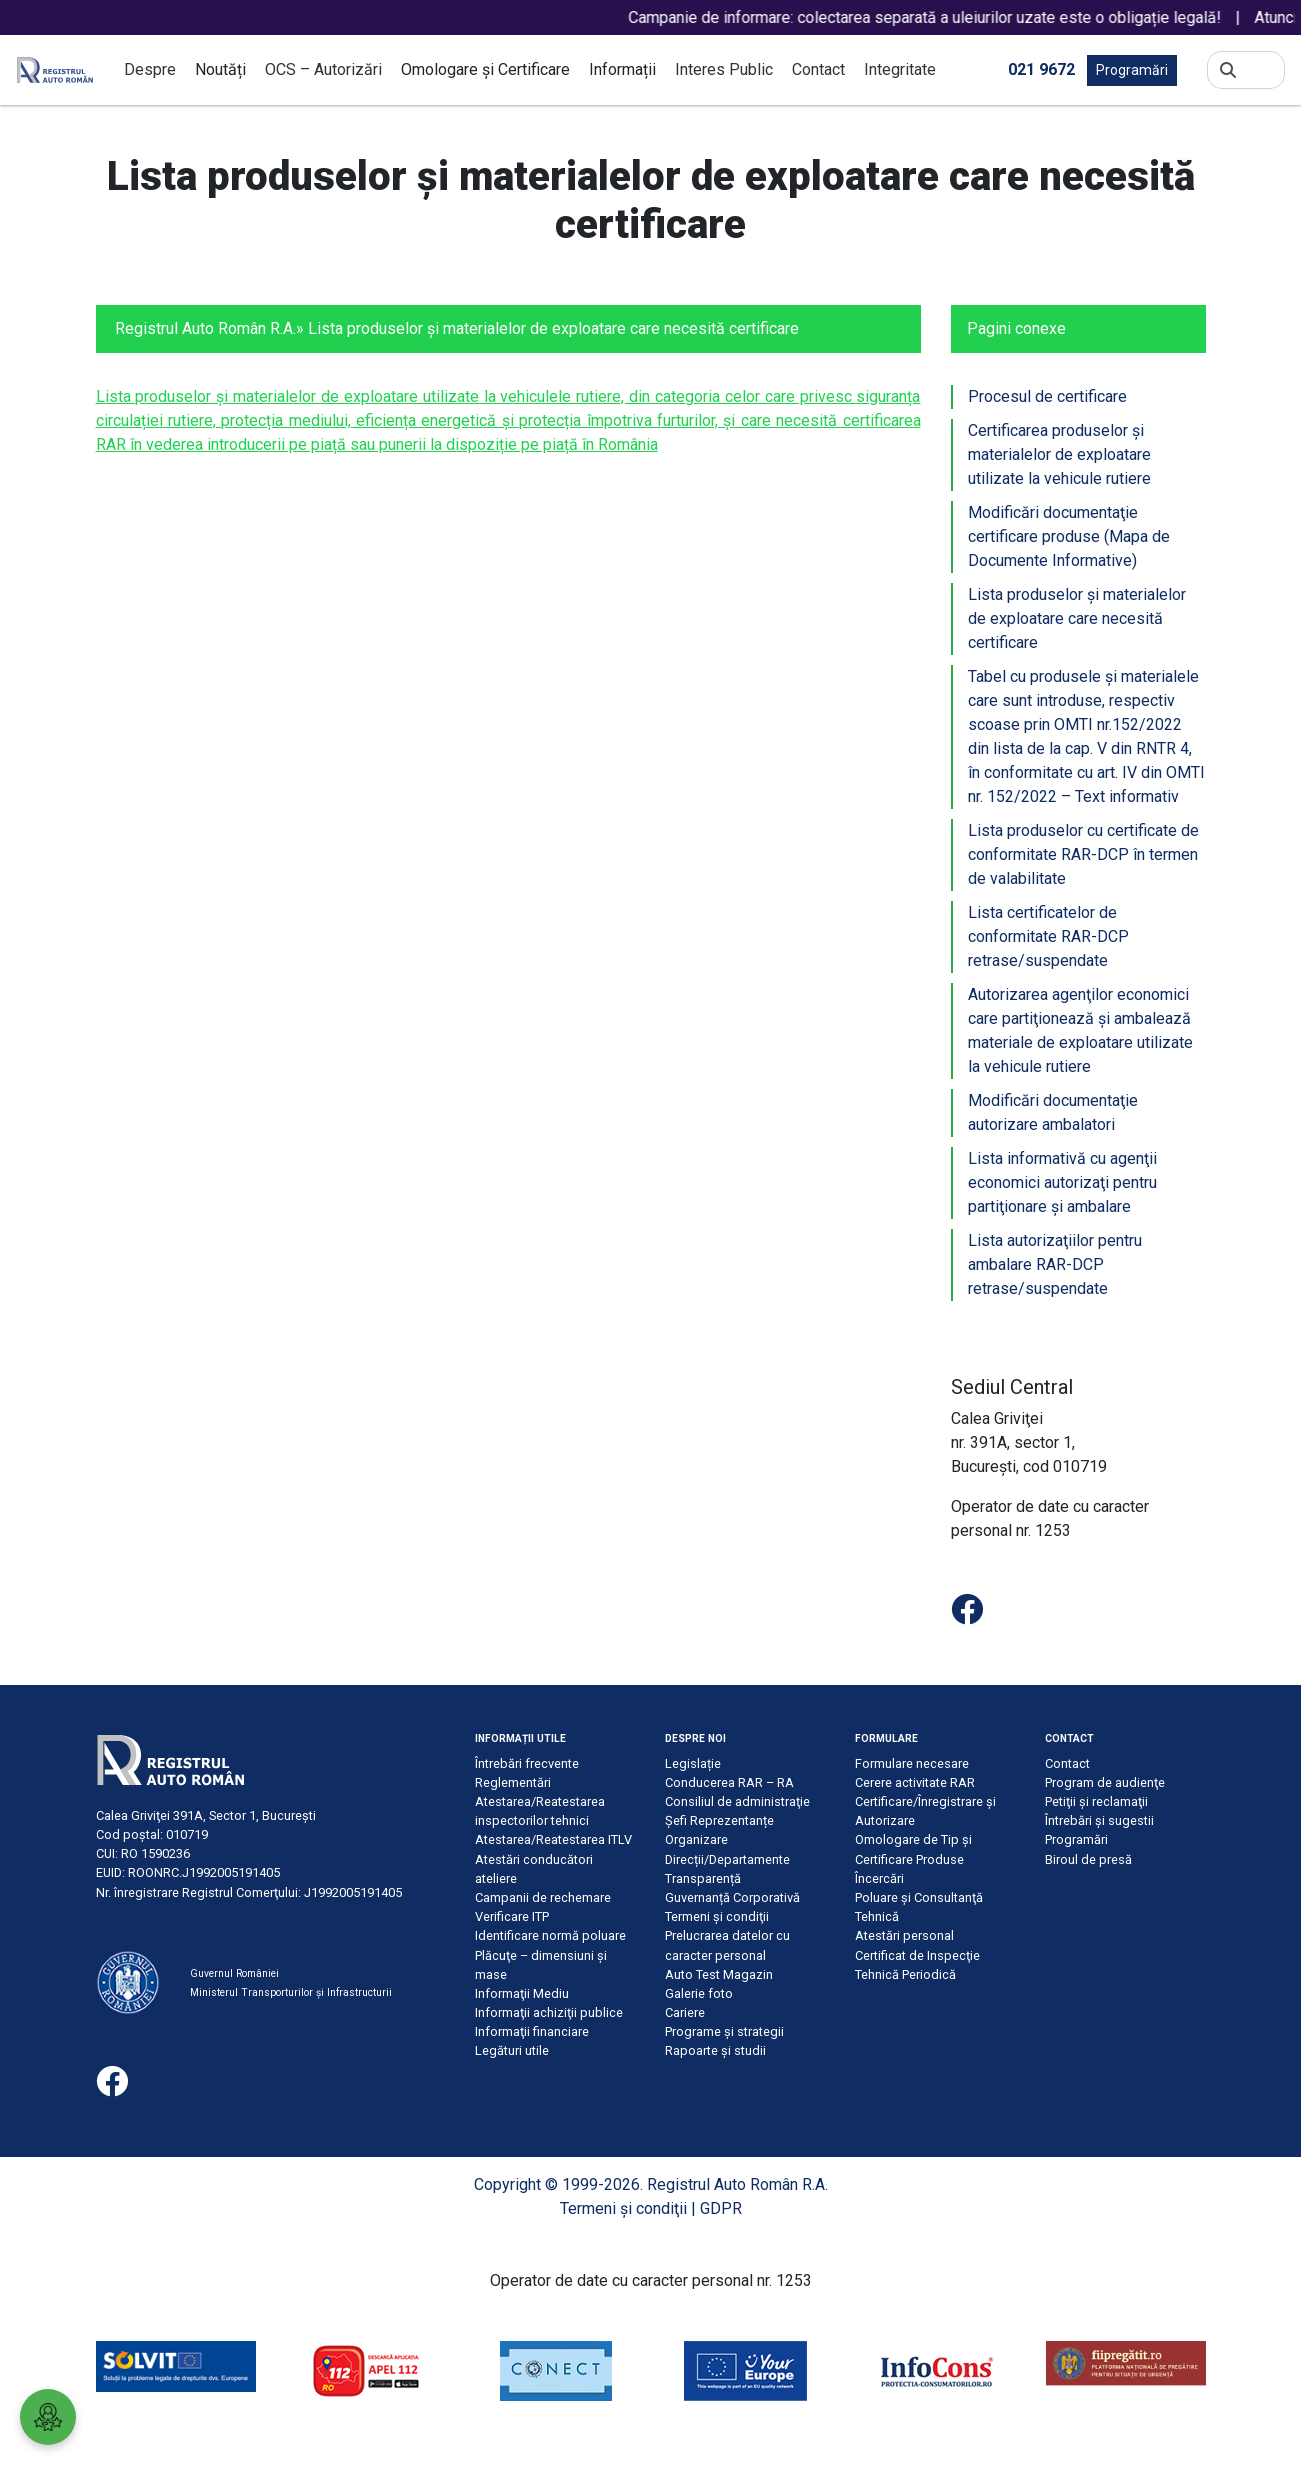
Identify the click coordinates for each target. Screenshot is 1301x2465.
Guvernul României (234, 1973)
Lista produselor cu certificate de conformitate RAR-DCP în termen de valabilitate (1083, 854)
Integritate (900, 69)
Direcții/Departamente (727, 1859)
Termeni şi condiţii (717, 1916)
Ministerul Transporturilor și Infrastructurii (291, 1992)
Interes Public (724, 69)
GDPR (721, 2208)
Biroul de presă (1088, 1859)
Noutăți (220, 69)
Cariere (685, 2012)
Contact (818, 69)
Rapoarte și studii (715, 2050)
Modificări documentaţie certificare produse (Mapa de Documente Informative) (1069, 536)
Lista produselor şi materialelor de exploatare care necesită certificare (1077, 618)
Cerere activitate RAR (915, 1782)
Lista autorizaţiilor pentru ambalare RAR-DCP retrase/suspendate (1055, 1264)
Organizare (696, 1839)
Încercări (879, 1878)
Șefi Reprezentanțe (719, 1820)
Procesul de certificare (1047, 396)
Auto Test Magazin (719, 1974)
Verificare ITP (512, 1916)
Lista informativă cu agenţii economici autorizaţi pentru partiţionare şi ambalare (1062, 1182)
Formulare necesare (912, 1763)
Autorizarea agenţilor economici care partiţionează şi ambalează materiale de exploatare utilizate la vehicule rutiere (1080, 1030)
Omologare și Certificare (485, 69)
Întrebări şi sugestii (1099, 1820)
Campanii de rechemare (543, 1897)
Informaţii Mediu (522, 1993)
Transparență (703, 1878)
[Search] (1260, 70)
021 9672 (1041, 68)
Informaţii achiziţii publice (549, 2012)
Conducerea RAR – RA (729, 1782)
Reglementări (513, 1782)
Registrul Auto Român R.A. (205, 328)
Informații (622, 69)
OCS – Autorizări (323, 69)
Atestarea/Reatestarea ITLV (553, 1839)
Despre (150, 69)
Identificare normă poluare (550, 1935)
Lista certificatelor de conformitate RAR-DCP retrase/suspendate (1048, 936)
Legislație (693, 1763)
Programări (1132, 70)
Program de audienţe (1105, 1782)
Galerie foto (699, 1993)
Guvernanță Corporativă (732, 1897)
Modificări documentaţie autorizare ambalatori (1053, 1112)
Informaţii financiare (532, 2031)
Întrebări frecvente (527, 1763)
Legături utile (512, 2050)
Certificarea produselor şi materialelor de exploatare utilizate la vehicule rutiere (1059, 454)
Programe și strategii (724, 2031)
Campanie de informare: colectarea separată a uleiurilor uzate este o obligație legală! (945, 17)
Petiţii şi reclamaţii (1096, 1801)
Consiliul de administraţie (737, 1801)
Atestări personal (904, 1935)
